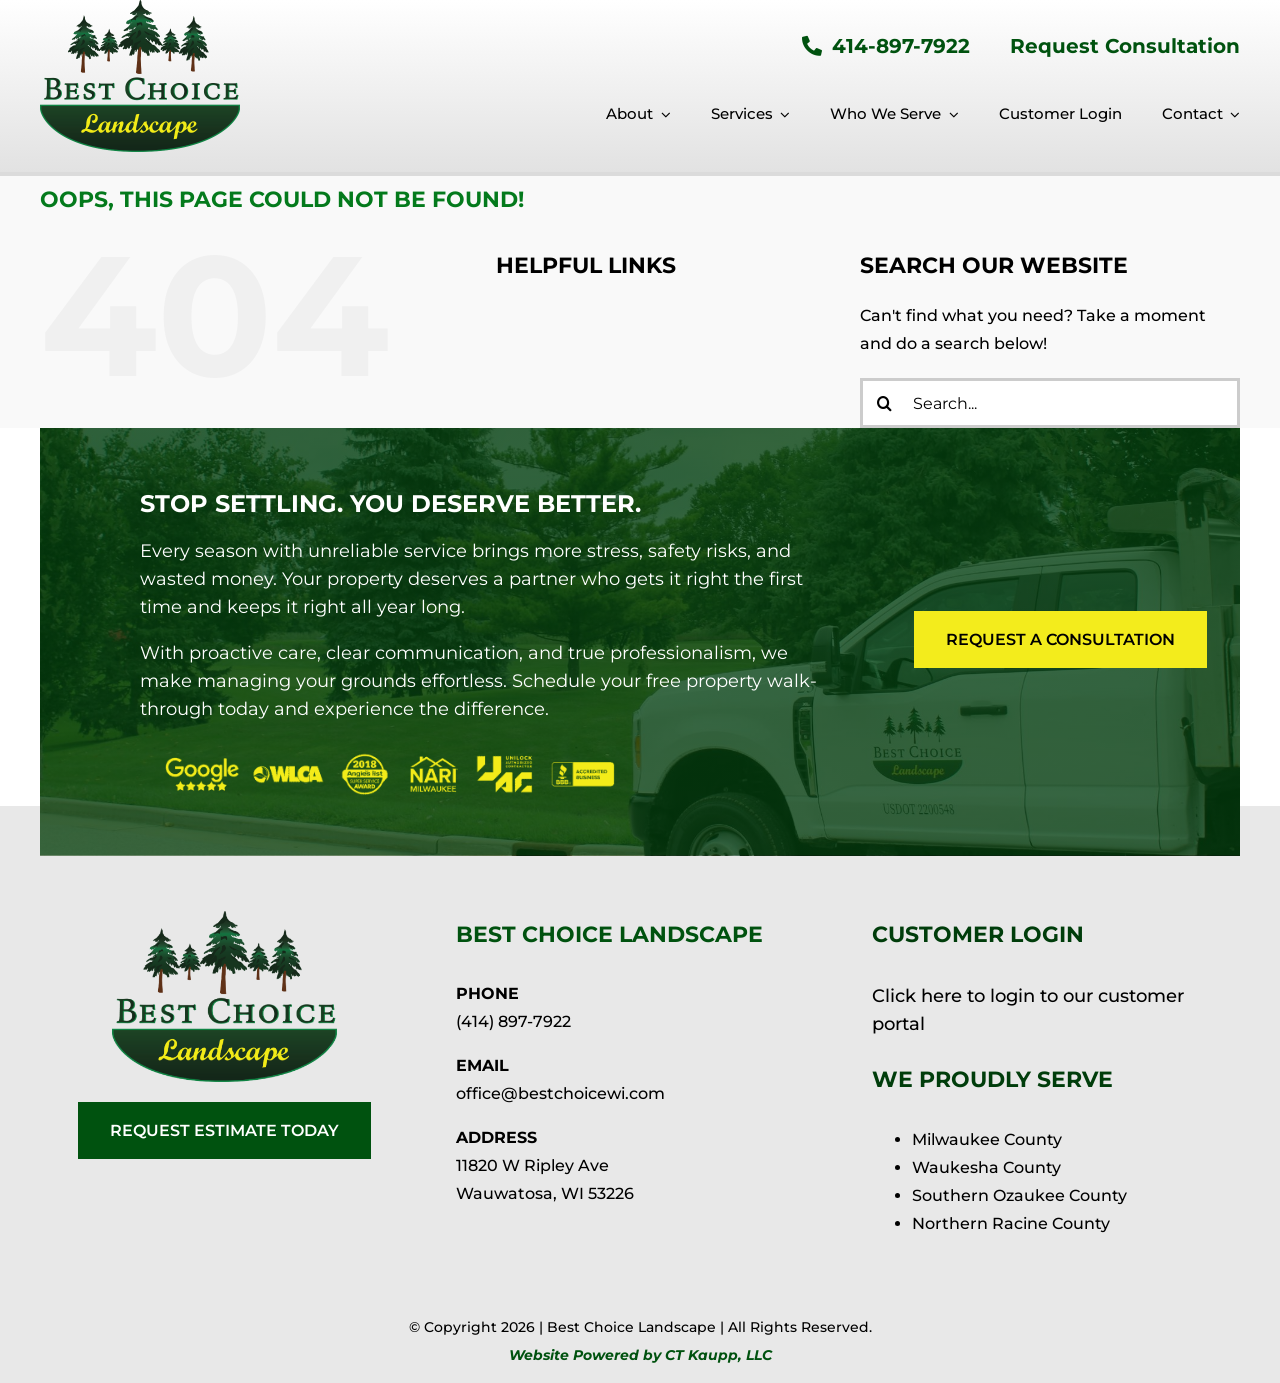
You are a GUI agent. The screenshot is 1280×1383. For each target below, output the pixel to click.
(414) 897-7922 (513, 1021)
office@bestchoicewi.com (560, 1093)
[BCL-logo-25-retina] (224, 918)
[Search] (885, 403)
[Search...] (1050, 403)
